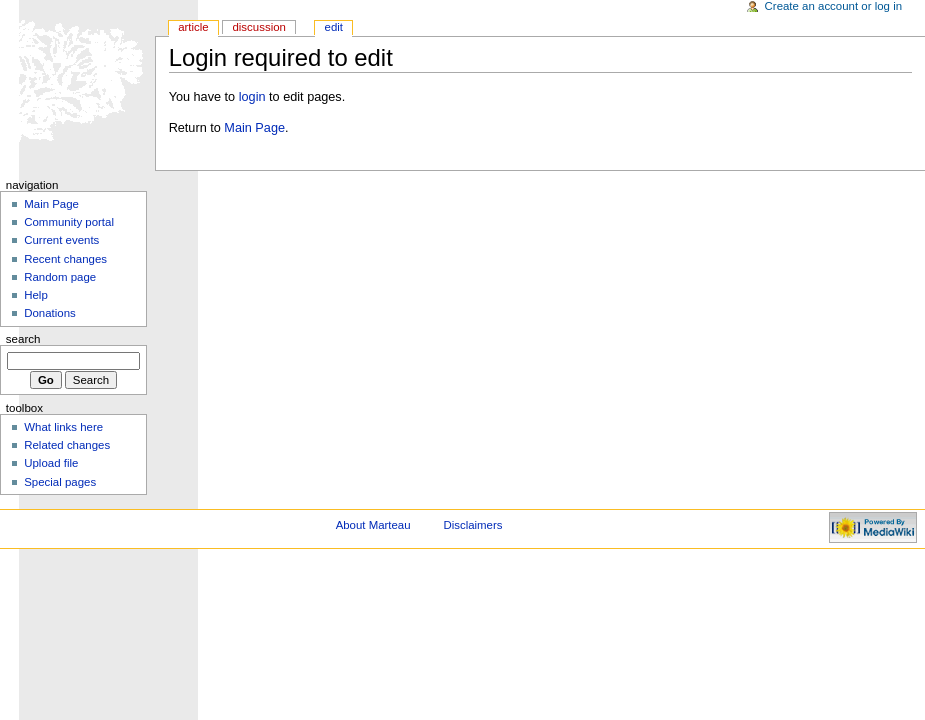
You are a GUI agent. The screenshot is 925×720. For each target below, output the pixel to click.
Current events (61, 240)
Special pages (60, 482)
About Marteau (373, 525)
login (252, 97)
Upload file (51, 463)
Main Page (254, 128)
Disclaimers (472, 525)
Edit (334, 27)
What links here (63, 427)
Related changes (67, 445)
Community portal (69, 222)
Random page (60, 277)
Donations (50, 313)
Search (23, 339)
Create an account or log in (834, 6)
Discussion (258, 27)
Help (36, 295)
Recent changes (65, 259)
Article (193, 27)
